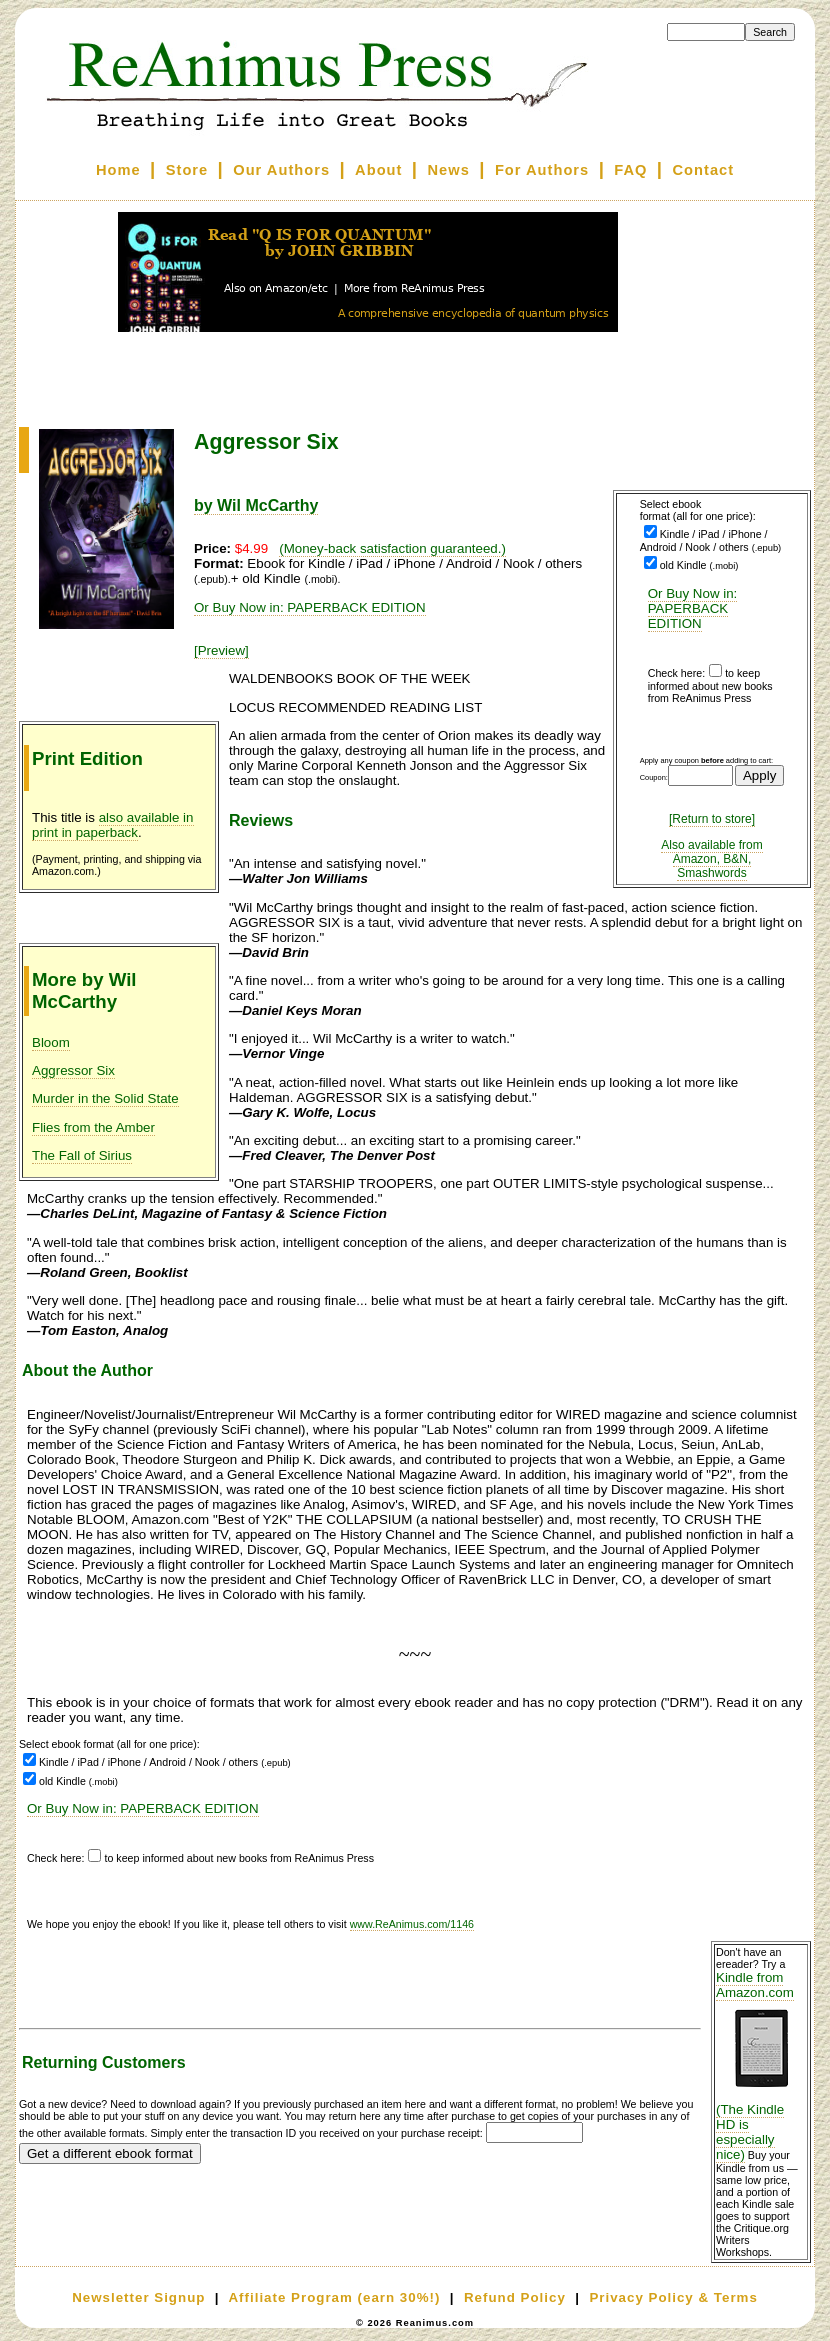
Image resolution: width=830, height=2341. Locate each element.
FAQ (630, 170)
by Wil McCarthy (256, 505)
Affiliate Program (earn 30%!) (334, 2297)
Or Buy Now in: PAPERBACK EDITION (693, 608)
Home (118, 170)
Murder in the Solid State (105, 1098)
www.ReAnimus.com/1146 (412, 1924)
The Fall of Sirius (82, 1155)
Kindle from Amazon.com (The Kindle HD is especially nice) (761, 2066)
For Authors (542, 170)
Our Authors (281, 170)
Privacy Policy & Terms (673, 2297)
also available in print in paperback (113, 825)
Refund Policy (515, 2297)
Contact (704, 170)
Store (187, 170)
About (378, 170)
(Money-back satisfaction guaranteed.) (392, 548)
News (449, 170)
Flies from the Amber (93, 1127)
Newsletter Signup (138, 2297)
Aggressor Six (73, 1070)
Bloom (51, 1042)
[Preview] (221, 650)
